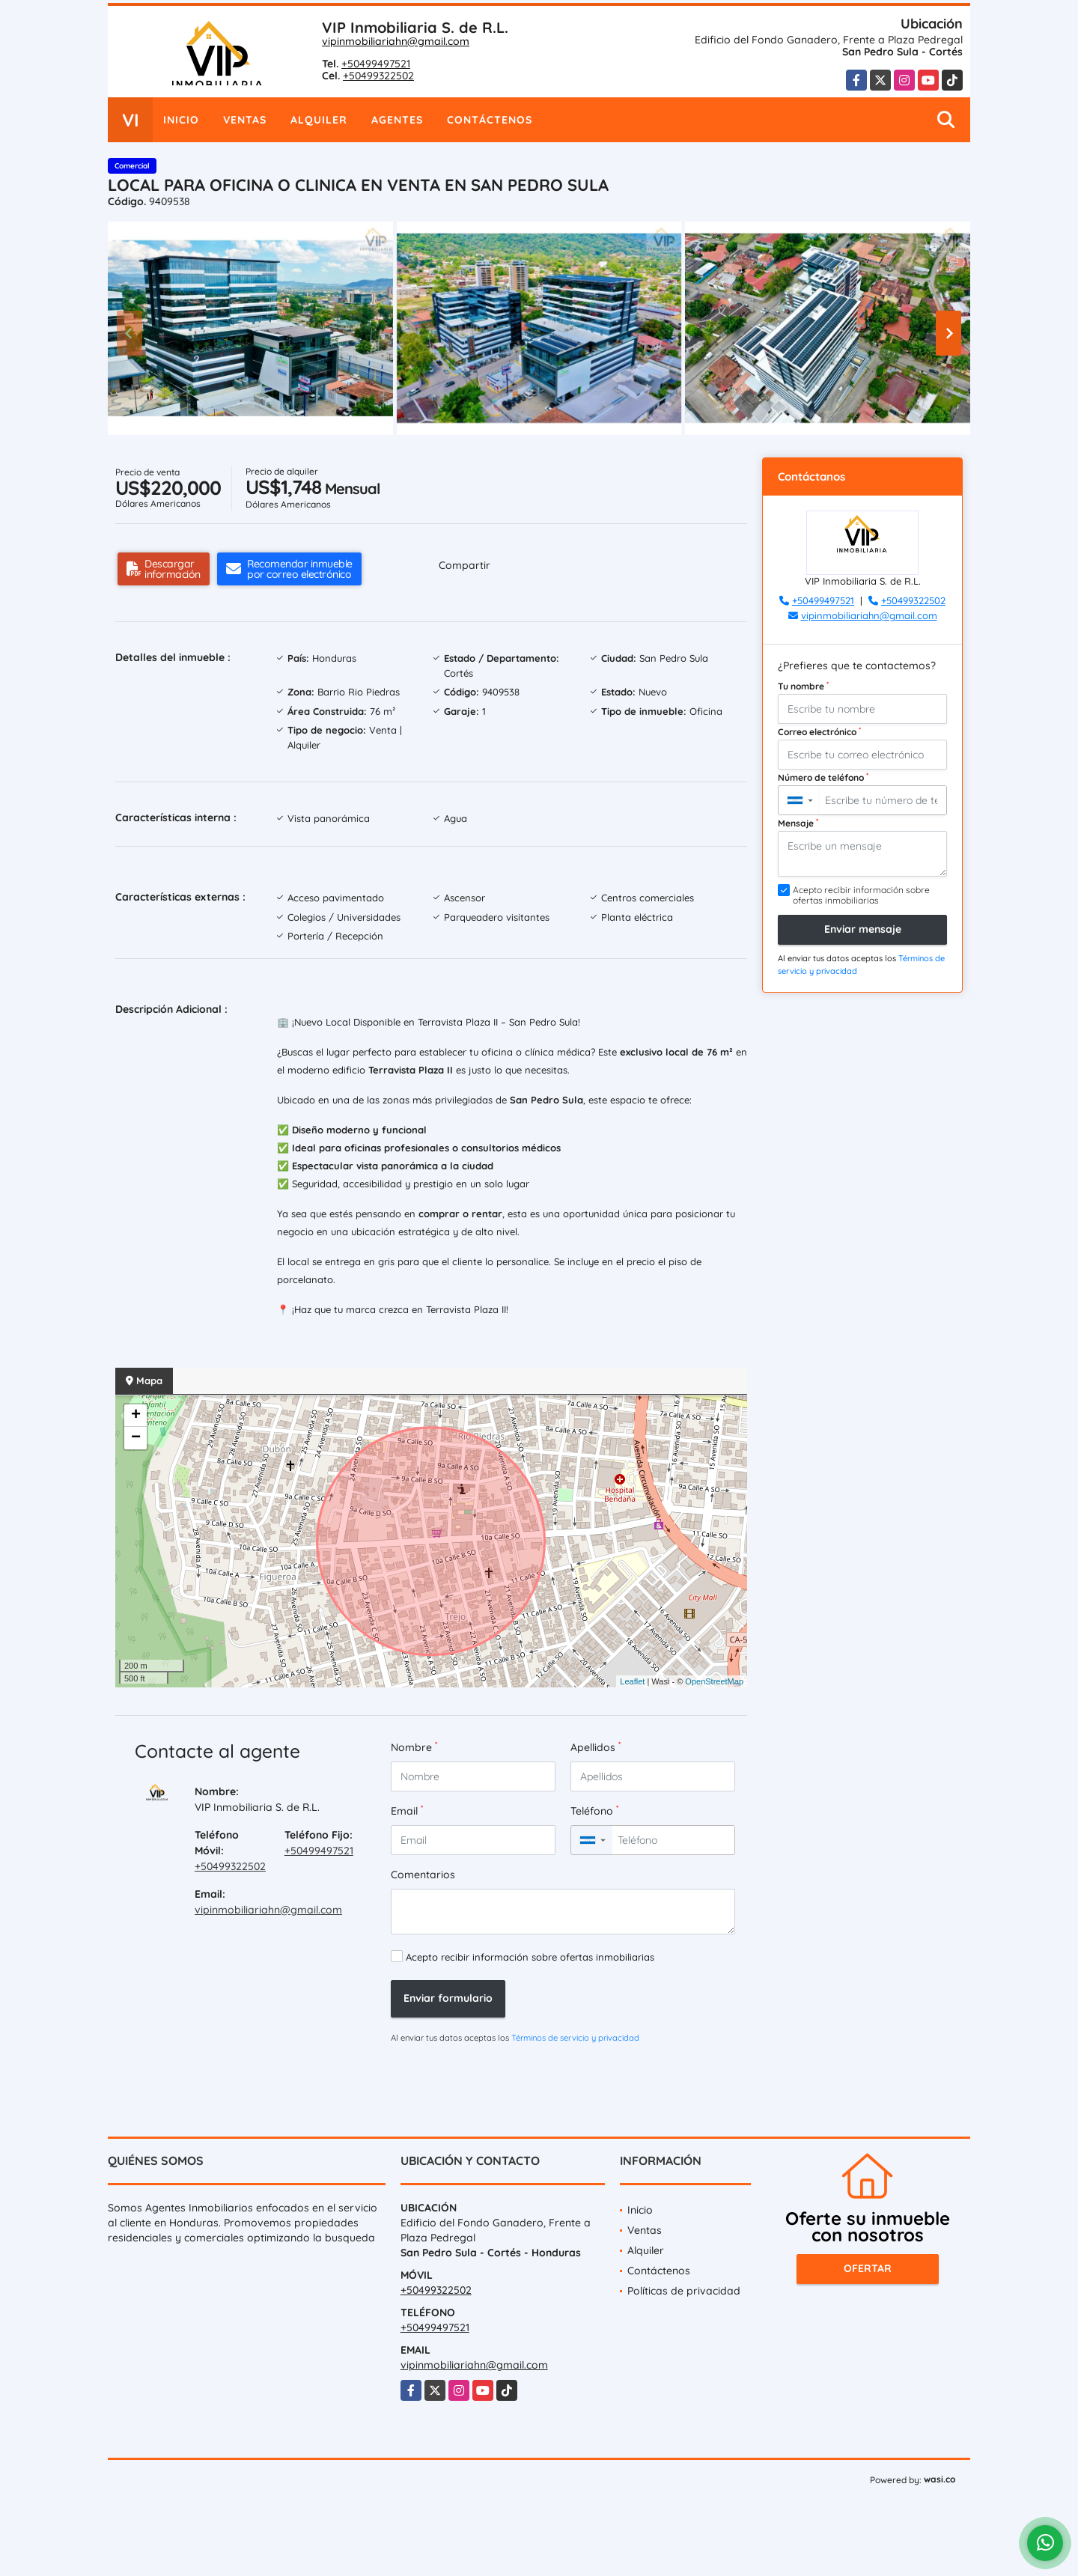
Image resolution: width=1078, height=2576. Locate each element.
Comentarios (423, 1874)
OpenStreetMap (714, 1681)
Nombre (414, 1747)
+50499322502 (378, 75)
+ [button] (136, 1415)
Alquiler (318, 120)
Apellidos (595, 1747)
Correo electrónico (819, 731)
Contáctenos (489, 120)
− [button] (136, 1438)
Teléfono (594, 1810)
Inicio (181, 120)
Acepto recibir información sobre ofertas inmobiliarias (530, 1957)
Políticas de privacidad (683, 2291)
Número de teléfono (823, 777)
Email (407, 1810)
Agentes (397, 120)
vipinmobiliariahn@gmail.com (395, 41)
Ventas (245, 120)
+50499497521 (375, 63)
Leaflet (632, 1681)
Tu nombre (803, 686)
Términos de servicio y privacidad (575, 2038)
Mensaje (798, 823)
